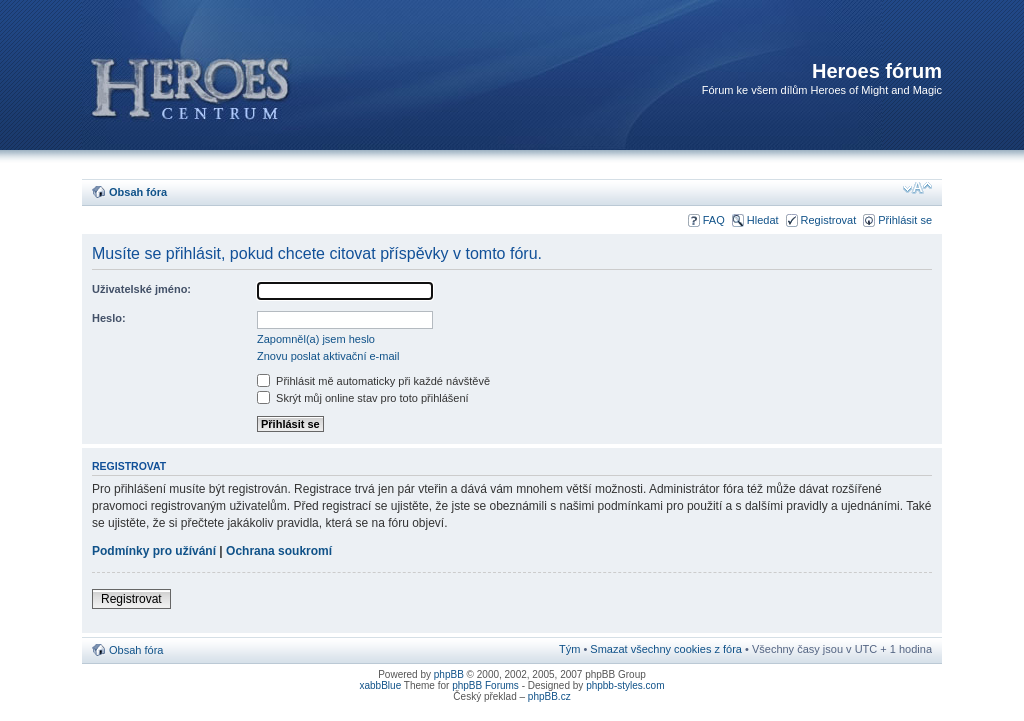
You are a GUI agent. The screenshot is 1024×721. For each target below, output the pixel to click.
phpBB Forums (485, 685)
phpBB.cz (549, 696)
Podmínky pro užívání (154, 551)
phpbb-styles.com (625, 685)
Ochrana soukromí (279, 551)
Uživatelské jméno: (141, 289)
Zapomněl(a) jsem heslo (316, 339)
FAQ (714, 220)
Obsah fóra (138, 192)
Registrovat (829, 220)
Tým (569, 649)
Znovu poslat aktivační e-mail (328, 356)
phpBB (449, 674)
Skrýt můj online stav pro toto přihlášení (363, 398)
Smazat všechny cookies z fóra (666, 649)
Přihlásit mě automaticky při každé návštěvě (373, 381)
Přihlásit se (905, 220)
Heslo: (109, 318)
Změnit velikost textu (917, 188)
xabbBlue (381, 685)
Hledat (763, 220)
